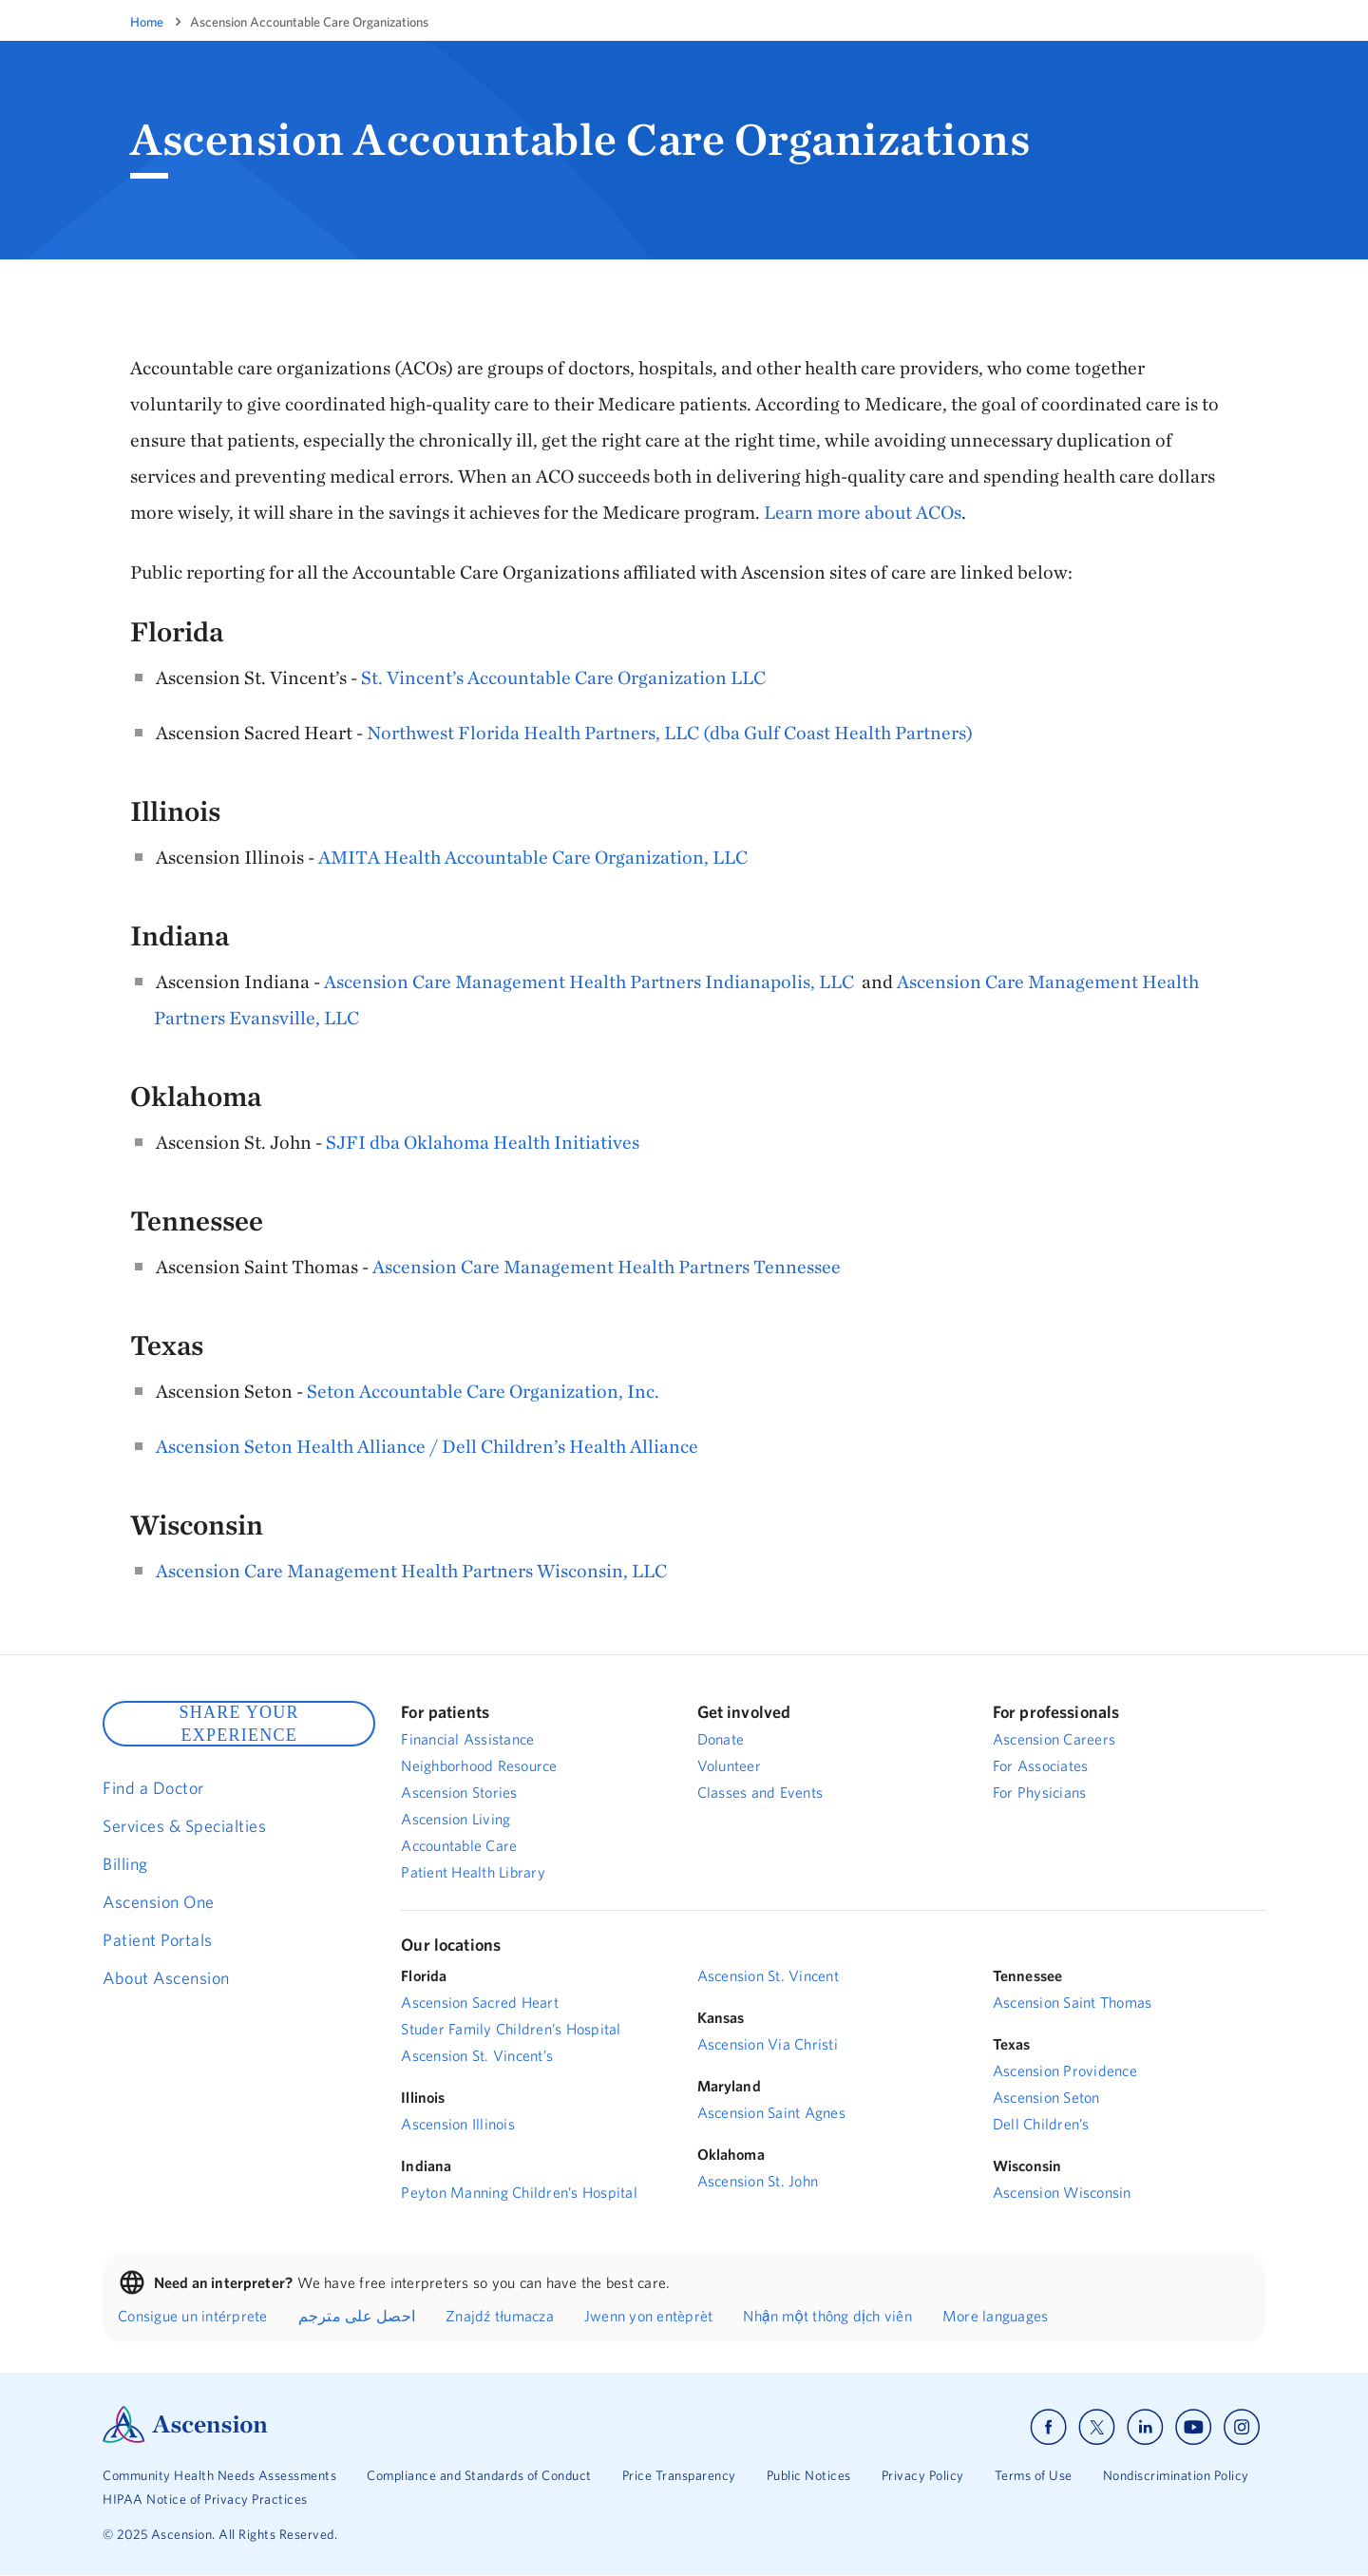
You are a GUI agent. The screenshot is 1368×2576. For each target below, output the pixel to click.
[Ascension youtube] (1193, 2427)
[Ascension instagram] (1242, 2427)
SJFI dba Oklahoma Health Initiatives (482, 1142)
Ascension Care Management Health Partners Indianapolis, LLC (589, 981)
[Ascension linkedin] (1145, 2427)
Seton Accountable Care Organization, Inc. (483, 1390)
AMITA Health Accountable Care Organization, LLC (533, 856)
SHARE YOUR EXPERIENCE (238, 1724)
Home (146, 21)
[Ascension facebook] (1048, 2427)
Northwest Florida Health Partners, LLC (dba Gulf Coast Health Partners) (670, 732)
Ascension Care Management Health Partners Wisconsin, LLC (411, 1570)
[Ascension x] (1096, 2427)
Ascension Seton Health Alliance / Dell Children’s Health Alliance (427, 1446)
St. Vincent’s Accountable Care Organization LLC (563, 677)
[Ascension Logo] (185, 2438)
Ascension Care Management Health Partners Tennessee (606, 1266)
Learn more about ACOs (862, 512)
